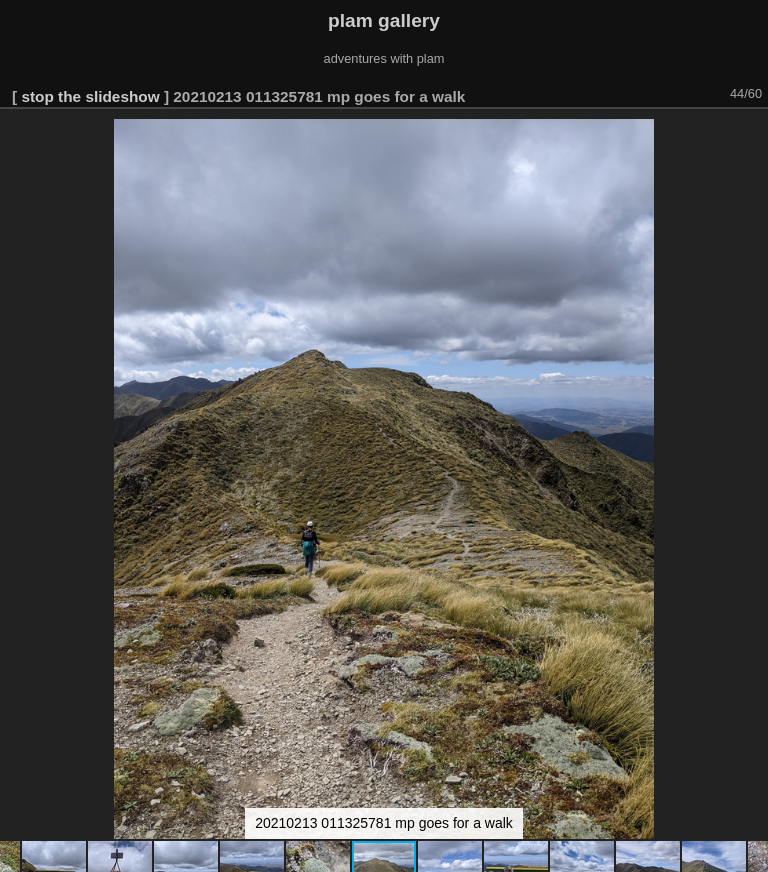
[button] (750, 137)
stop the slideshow (90, 96)
